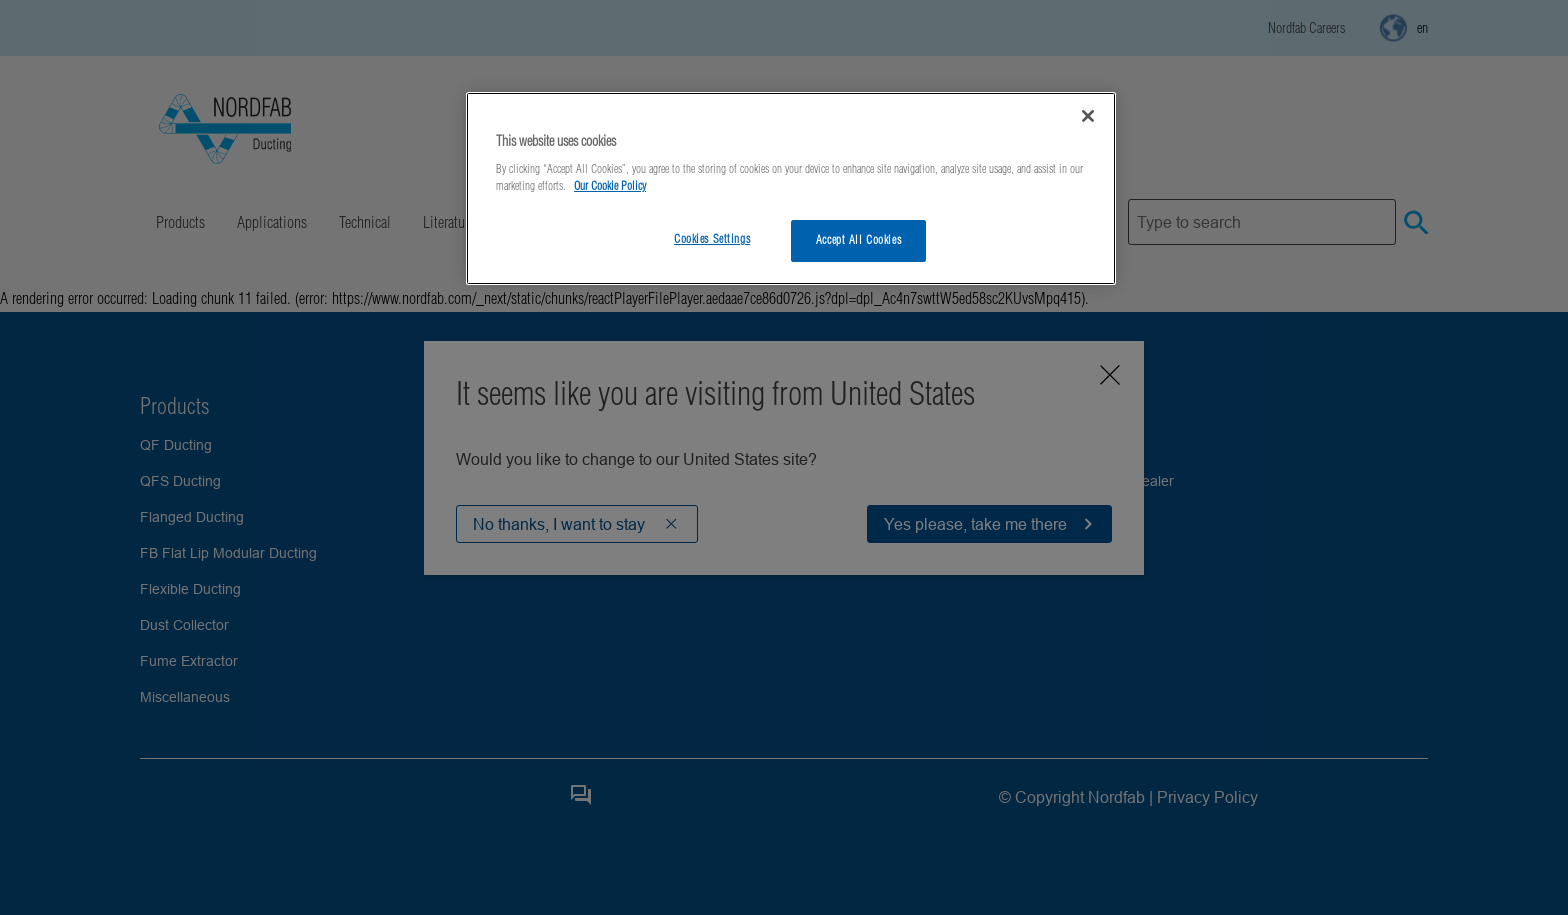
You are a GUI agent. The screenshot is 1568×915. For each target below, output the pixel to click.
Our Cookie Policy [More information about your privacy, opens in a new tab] (610, 186)
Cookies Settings (712, 239)
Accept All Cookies (858, 240)
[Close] (1088, 116)
